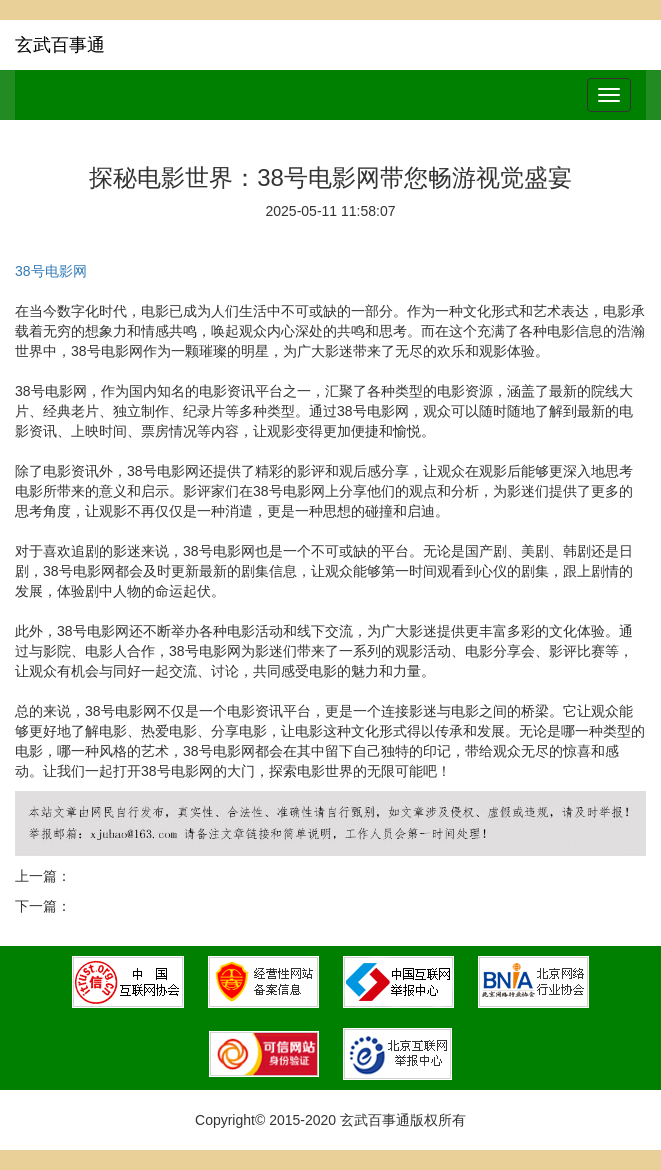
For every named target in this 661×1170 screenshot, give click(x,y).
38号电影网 (51, 271)
